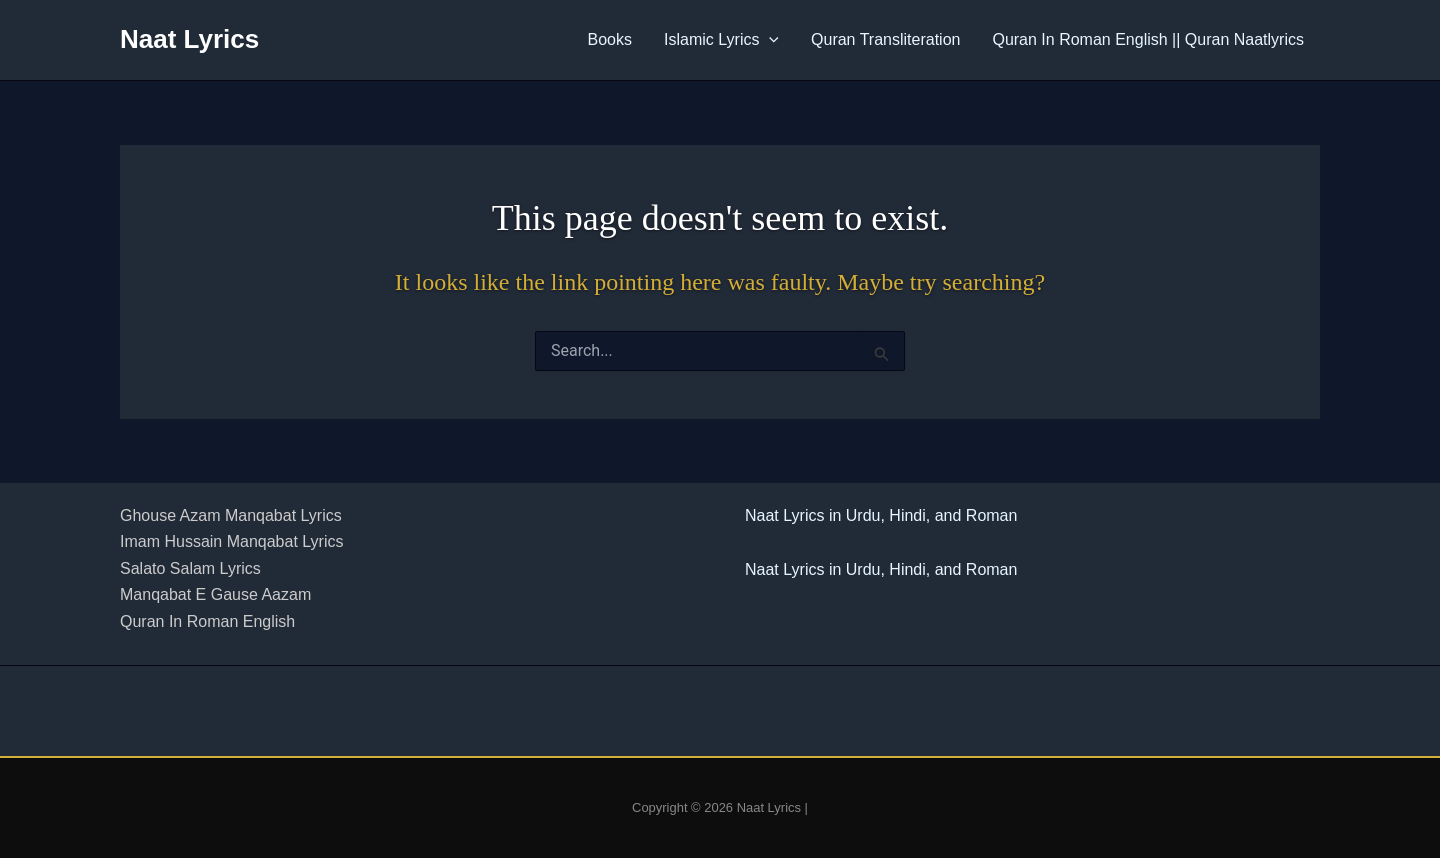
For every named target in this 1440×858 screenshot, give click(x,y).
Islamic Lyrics (721, 40)
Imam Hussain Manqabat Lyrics (232, 541)
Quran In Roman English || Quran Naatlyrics (1148, 39)
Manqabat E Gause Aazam (215, 594)
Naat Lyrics (189, 39)
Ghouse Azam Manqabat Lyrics (231, 515)
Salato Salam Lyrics (190, 568)
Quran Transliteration (885, 39)
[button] (769, 40)
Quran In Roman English (207, 621)
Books (610, 39)
